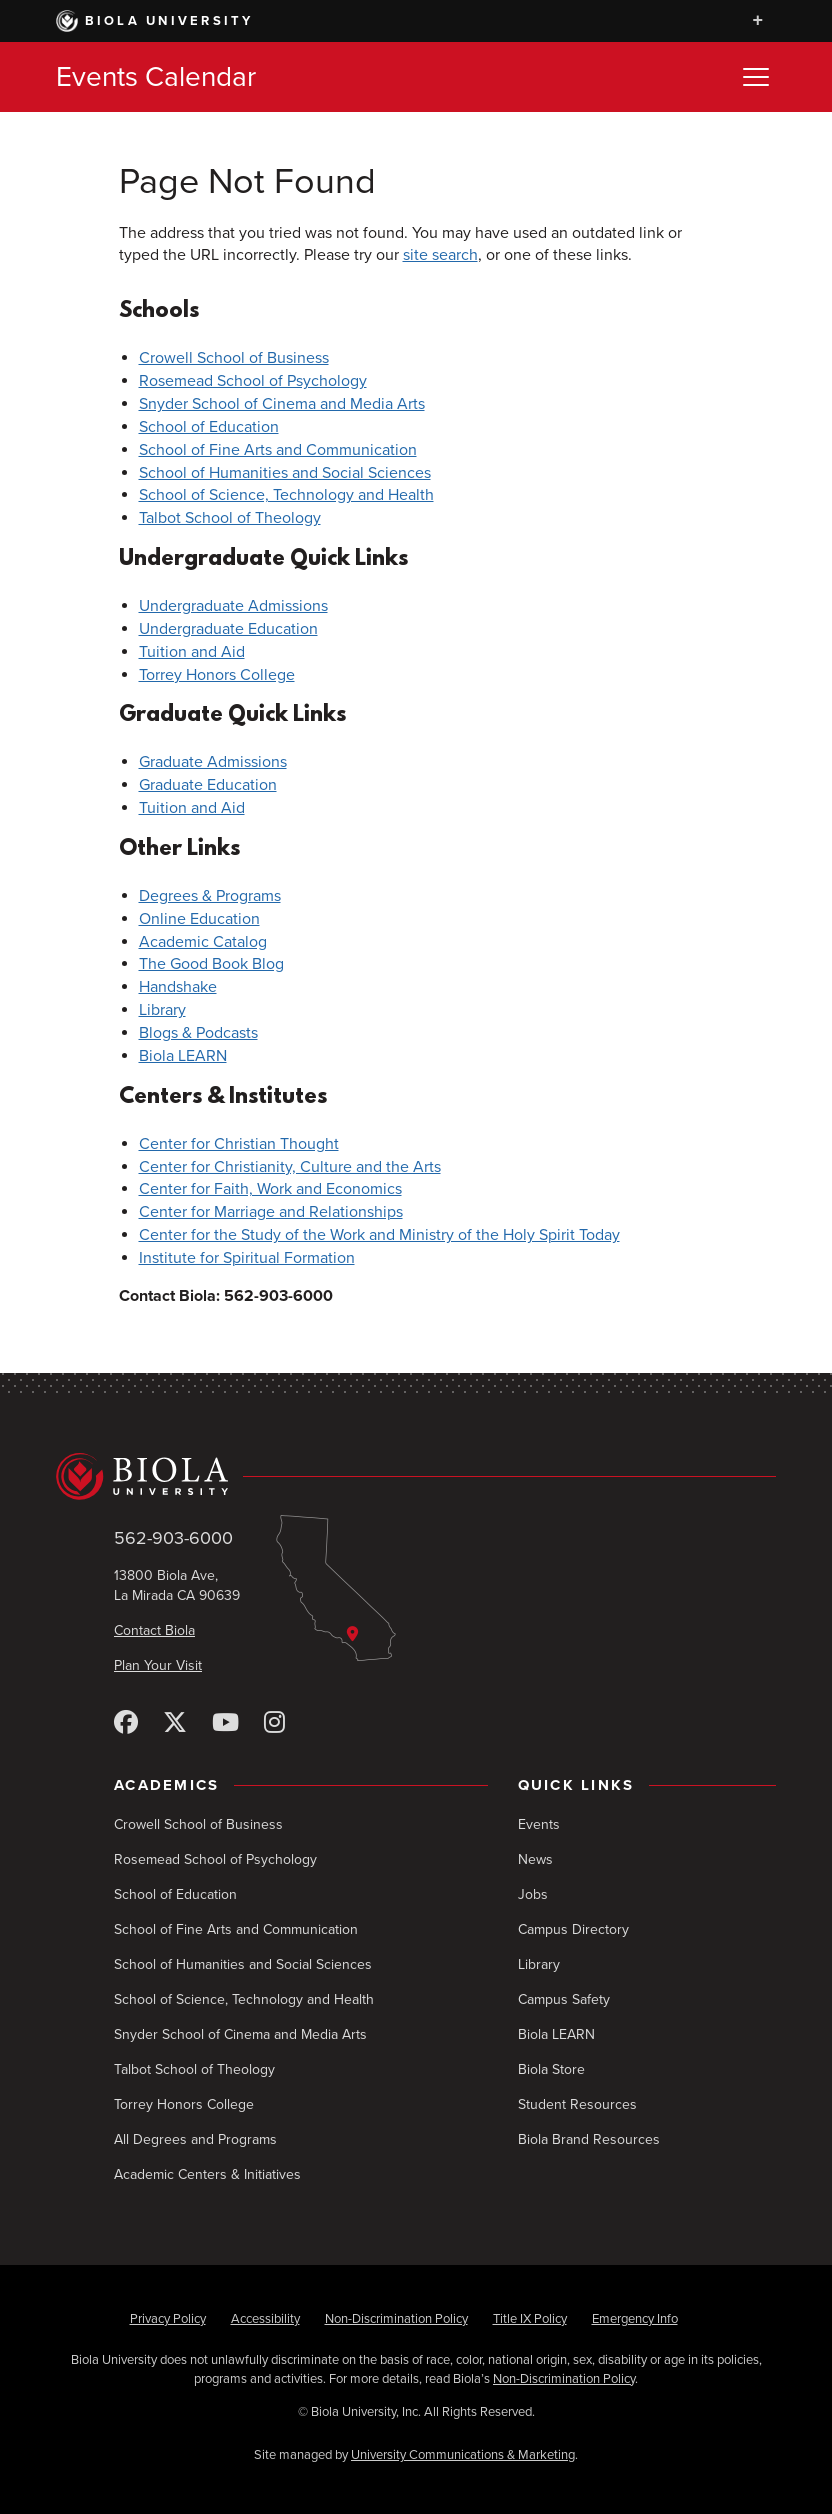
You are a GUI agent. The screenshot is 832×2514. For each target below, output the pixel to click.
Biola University (155, 21)
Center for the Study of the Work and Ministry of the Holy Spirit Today (379, 1235)
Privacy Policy (168, 2319)
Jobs (533, 1894)
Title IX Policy (530, 2319)
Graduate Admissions (213, 762)
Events (539, 1824)
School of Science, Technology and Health (286, 495)
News (535, 1859)
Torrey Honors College (217, 675)
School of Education (209, 427)
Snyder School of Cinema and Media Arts (282, 404)
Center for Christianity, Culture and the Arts (290, 1167)
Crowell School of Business (234, 358)
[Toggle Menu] (756, 77)
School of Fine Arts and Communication (278, 450)
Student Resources (577, 2104)
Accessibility (265, 2319)
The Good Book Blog (211, 964)
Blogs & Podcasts (198, 1033)
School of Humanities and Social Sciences (285, 473)
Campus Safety (564, 1999)
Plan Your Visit (158, 1665)
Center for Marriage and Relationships (271, 1212)
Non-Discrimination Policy (396, 2319)
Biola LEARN (183, 1056)
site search (440, 255)
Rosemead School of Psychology (253, 381)
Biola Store (551, 2069)
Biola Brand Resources (589, 2139)
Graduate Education (208, 785)
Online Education (199, 919)
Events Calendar (156, 77)
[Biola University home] (416, 1477)
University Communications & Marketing (463, 2455)
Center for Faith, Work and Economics (270, 1189)
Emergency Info (635, 2319)
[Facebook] (126, 1723)
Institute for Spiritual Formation (247, 1258)
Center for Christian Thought (239, 1144)
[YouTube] (225, 1723)
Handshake (178, 987)
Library (162, 1010)
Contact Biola (154, 1630)
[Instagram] (274, 1723)
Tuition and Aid (192, 652)
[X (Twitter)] (175, 1723)
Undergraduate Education (228, 629)
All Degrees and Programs (195, 2139)
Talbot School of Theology (230, 518)
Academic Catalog (203, 942)
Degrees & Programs (210, 896)
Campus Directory (573, 1929)
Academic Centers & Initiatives (207, 2174)
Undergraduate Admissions (233, 606)
